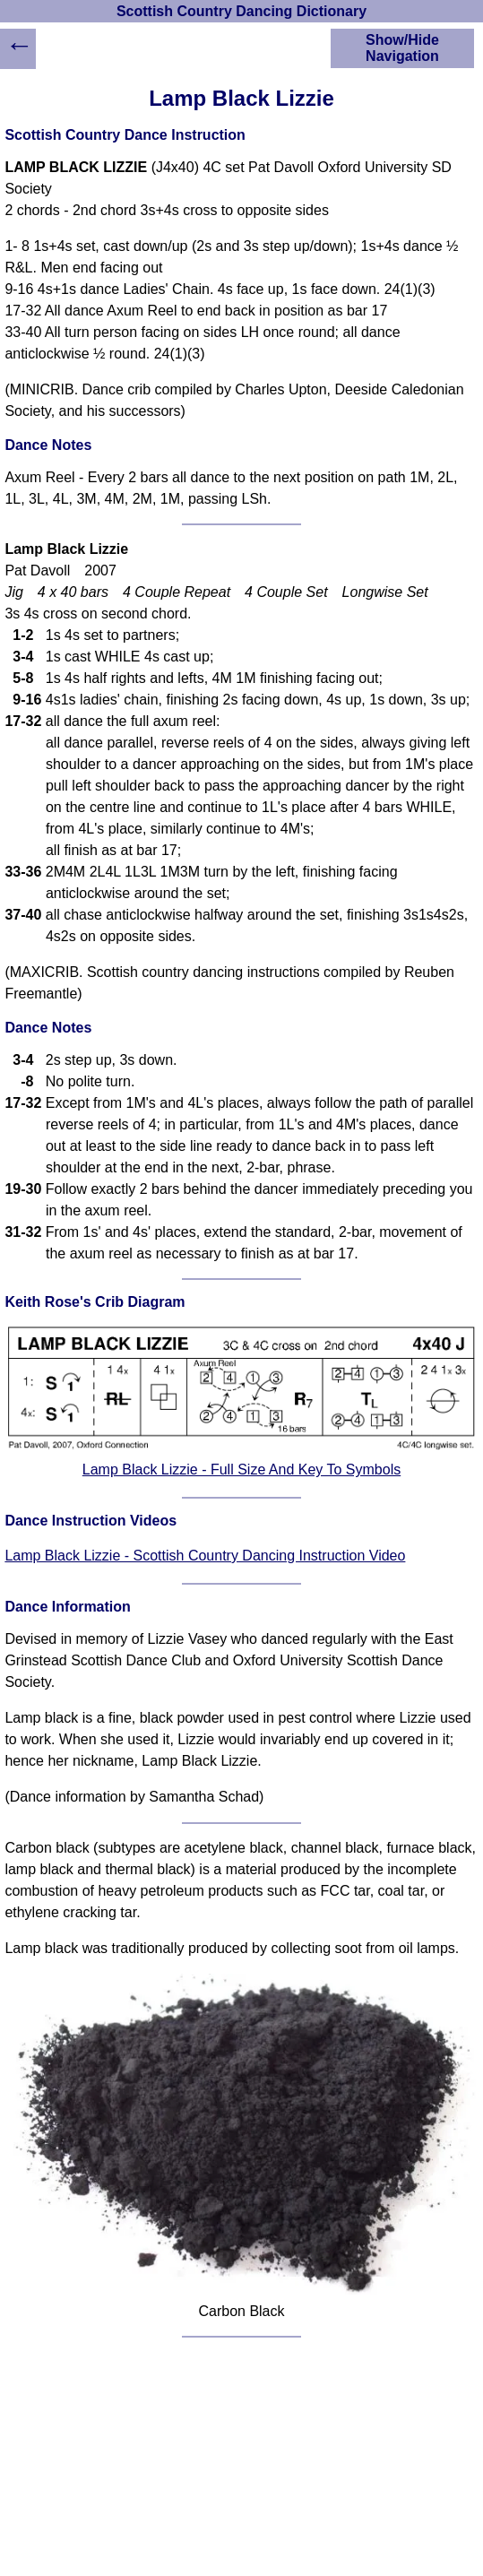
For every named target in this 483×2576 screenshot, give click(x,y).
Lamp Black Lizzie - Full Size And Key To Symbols (241, 1469)
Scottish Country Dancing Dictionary (241, 11)
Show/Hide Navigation (402, 48)
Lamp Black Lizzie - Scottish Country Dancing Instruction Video (204, 1555)
